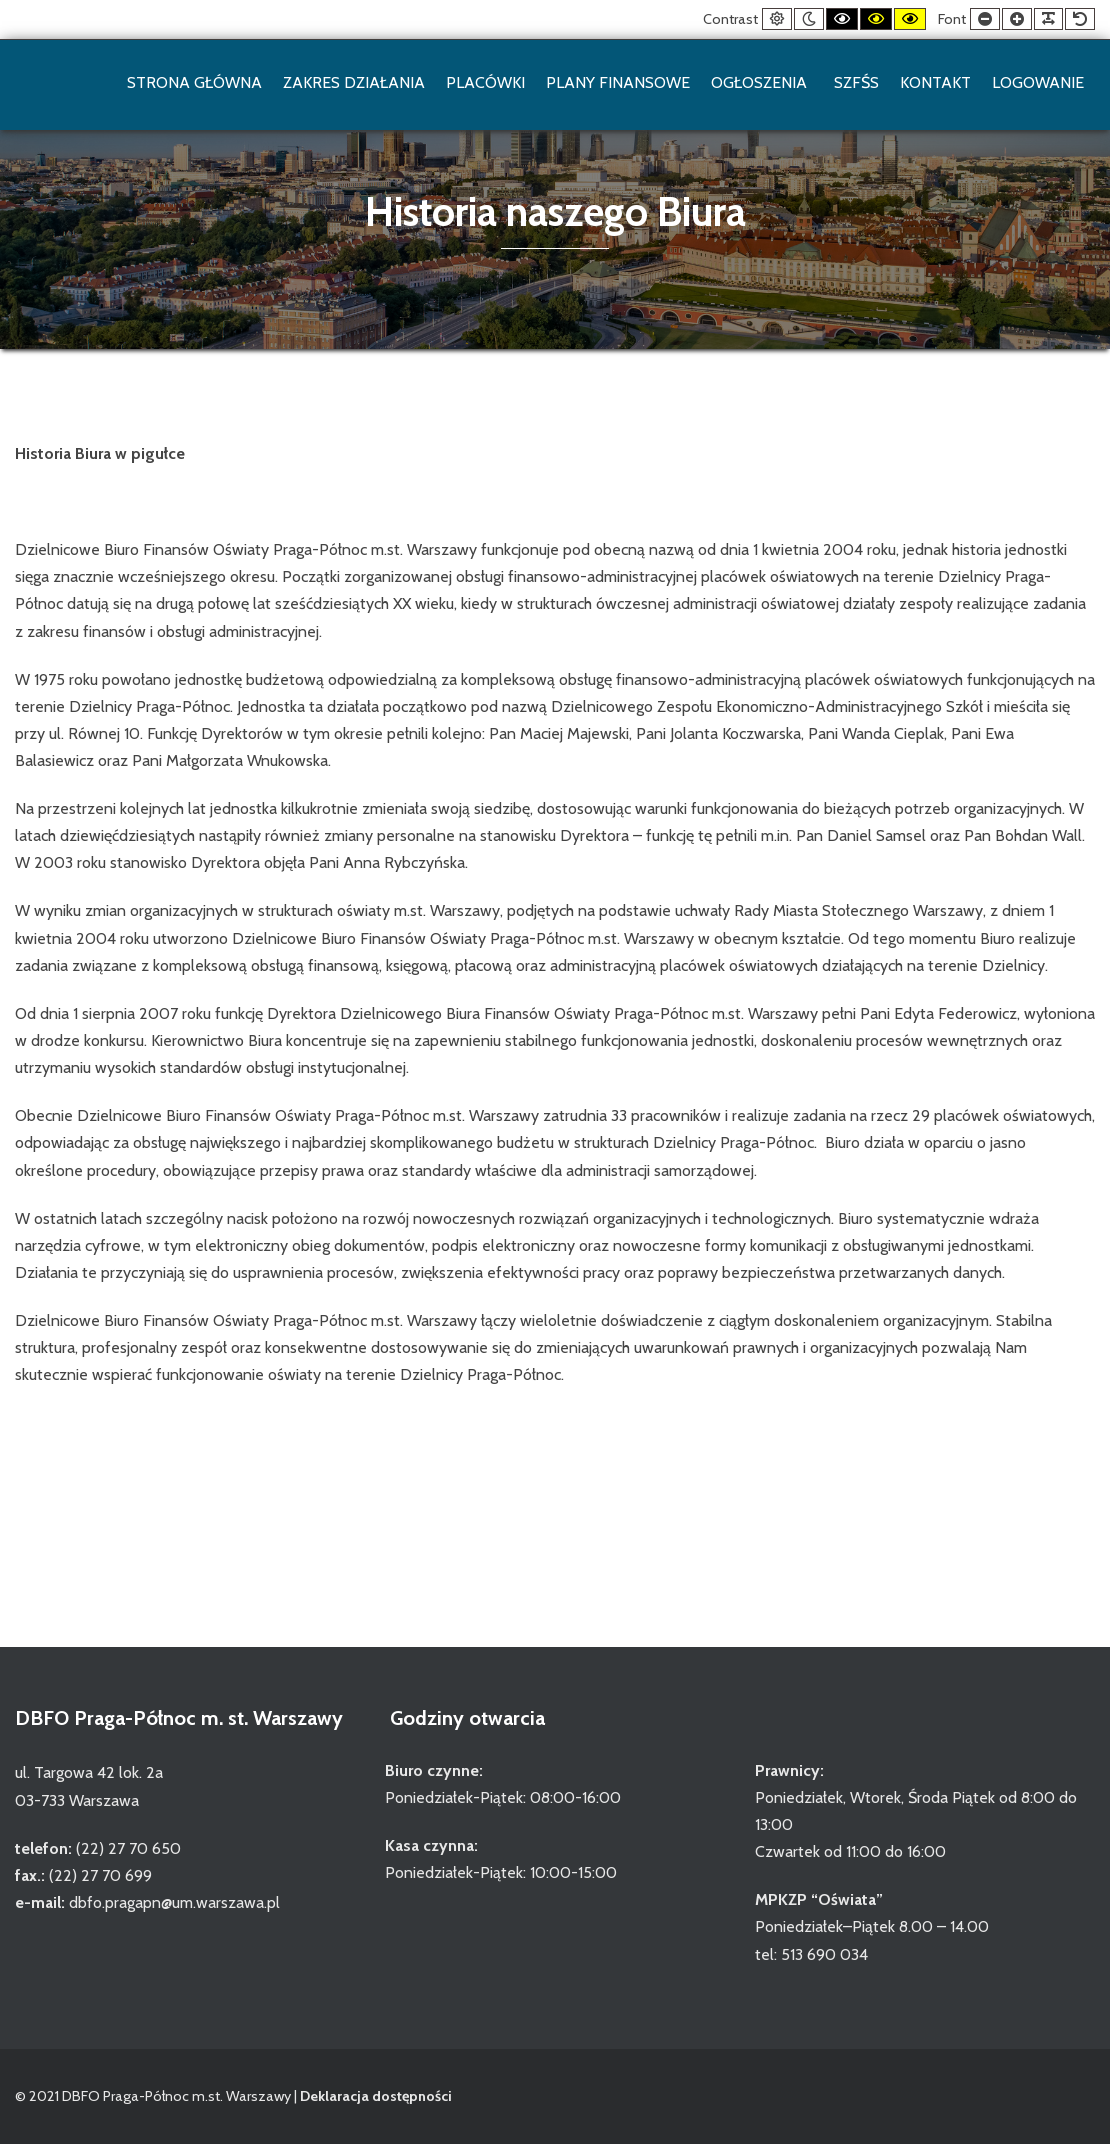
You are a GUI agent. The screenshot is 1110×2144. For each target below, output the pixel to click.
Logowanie (1038, 82)
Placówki (485, 82)
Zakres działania (354, 82)
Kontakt (935, 82)
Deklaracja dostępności (376, 2096)
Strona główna (194, 82)
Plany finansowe (618, 82)
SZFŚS (856, 82)
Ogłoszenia (762, 82)
